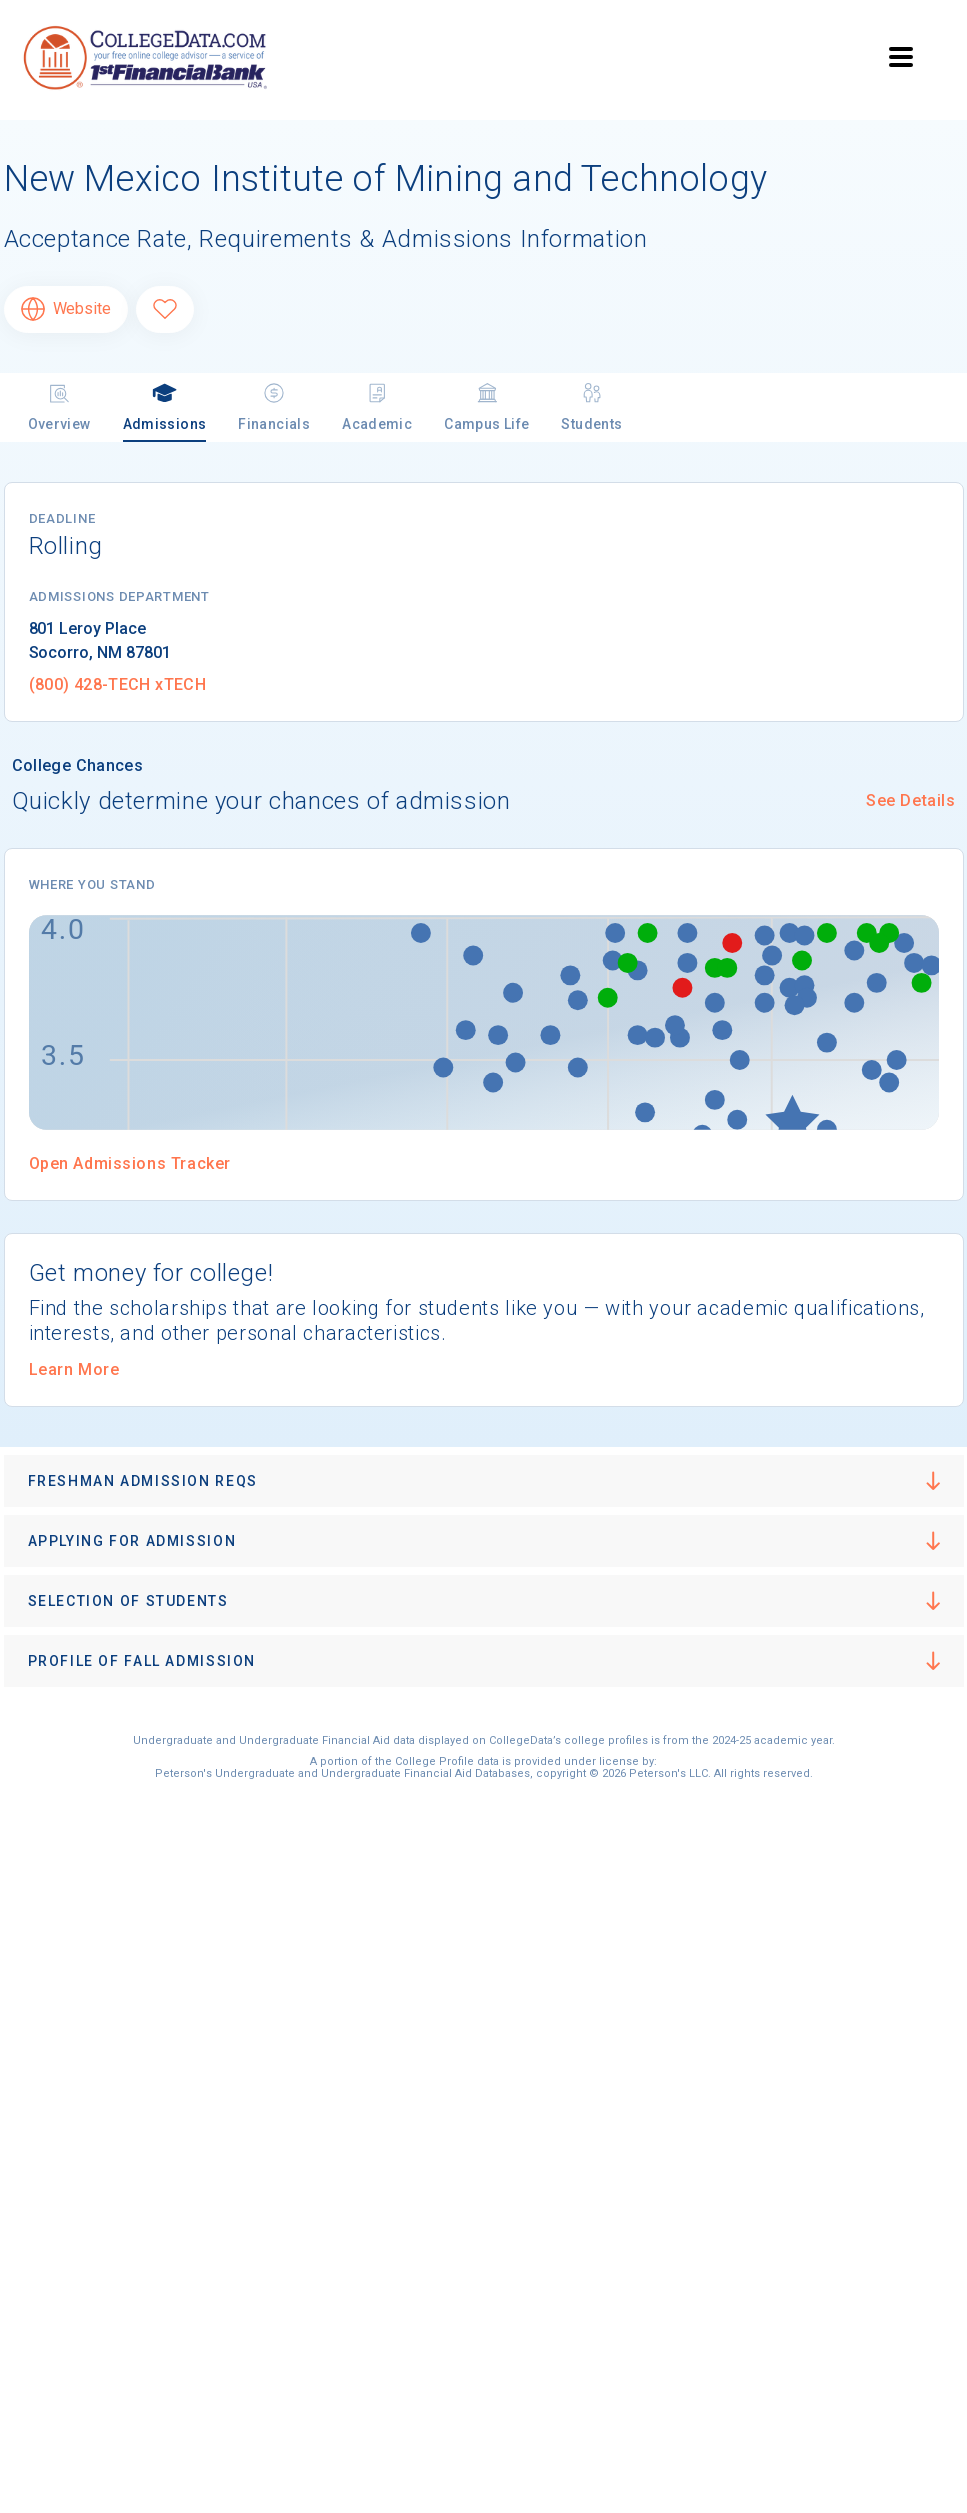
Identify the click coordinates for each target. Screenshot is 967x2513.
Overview (59, 406)
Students (591, 406)
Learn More (74, 1369)
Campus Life (486, 406)
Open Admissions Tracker (130, 1163)
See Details (910, 800)
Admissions (165, 406)
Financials (274, 406)
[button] (484, 1481)
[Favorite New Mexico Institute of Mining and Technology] (165, 309)
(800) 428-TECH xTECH (118, 684)
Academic (377, 406)
